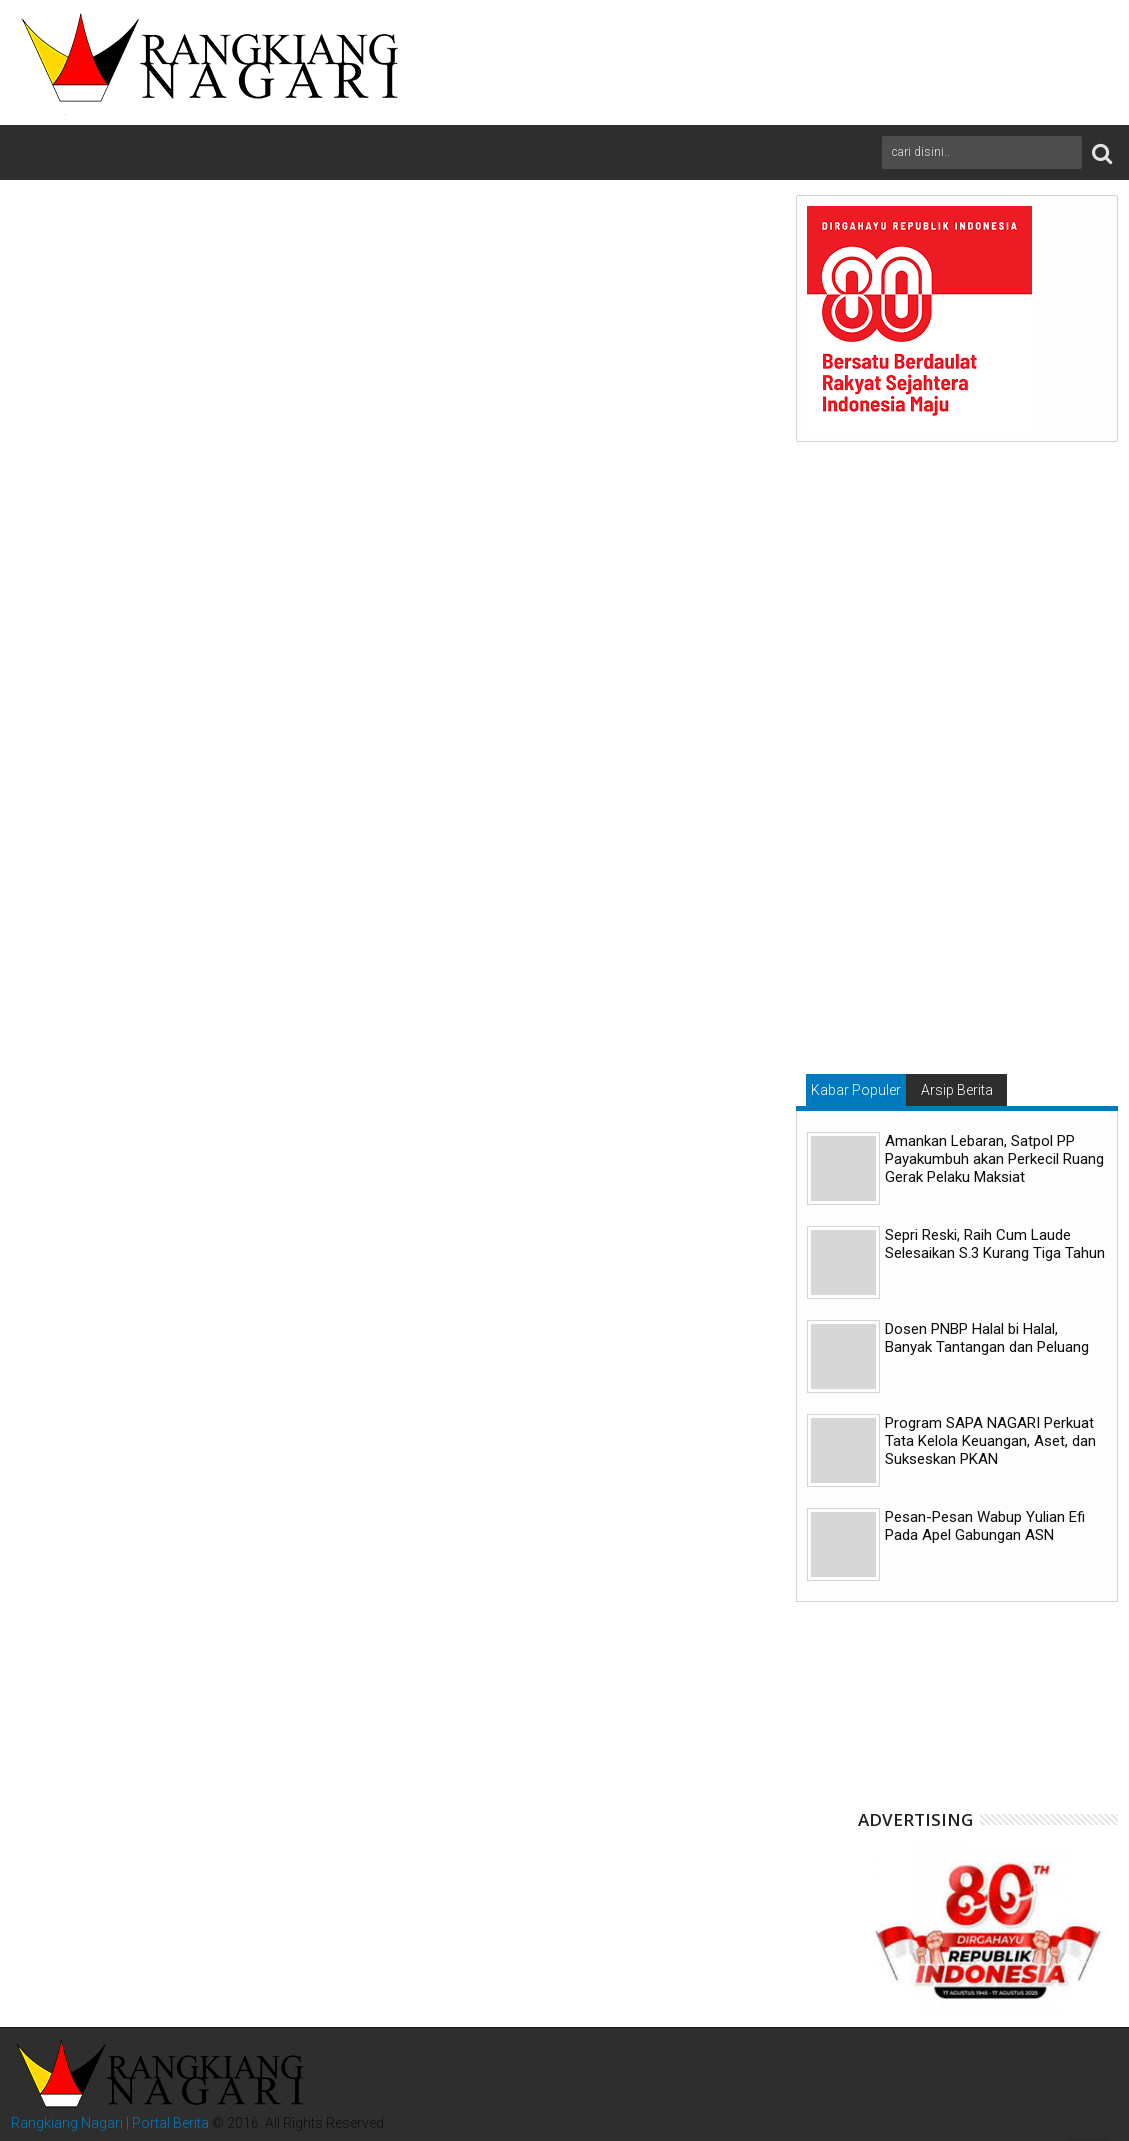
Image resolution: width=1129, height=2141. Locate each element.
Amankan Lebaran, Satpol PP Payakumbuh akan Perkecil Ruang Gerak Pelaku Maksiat (994, 1159)
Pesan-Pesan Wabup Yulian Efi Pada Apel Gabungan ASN (985, 1526)
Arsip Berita (957, 1090)
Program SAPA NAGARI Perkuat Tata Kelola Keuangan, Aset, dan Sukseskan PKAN (990, 1441)
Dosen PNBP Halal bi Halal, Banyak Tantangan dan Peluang (987, 1338)
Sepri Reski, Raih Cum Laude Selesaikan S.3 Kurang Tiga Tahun (995, 1244)
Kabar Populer (856, 1090)
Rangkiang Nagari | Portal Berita (110, 2123)
